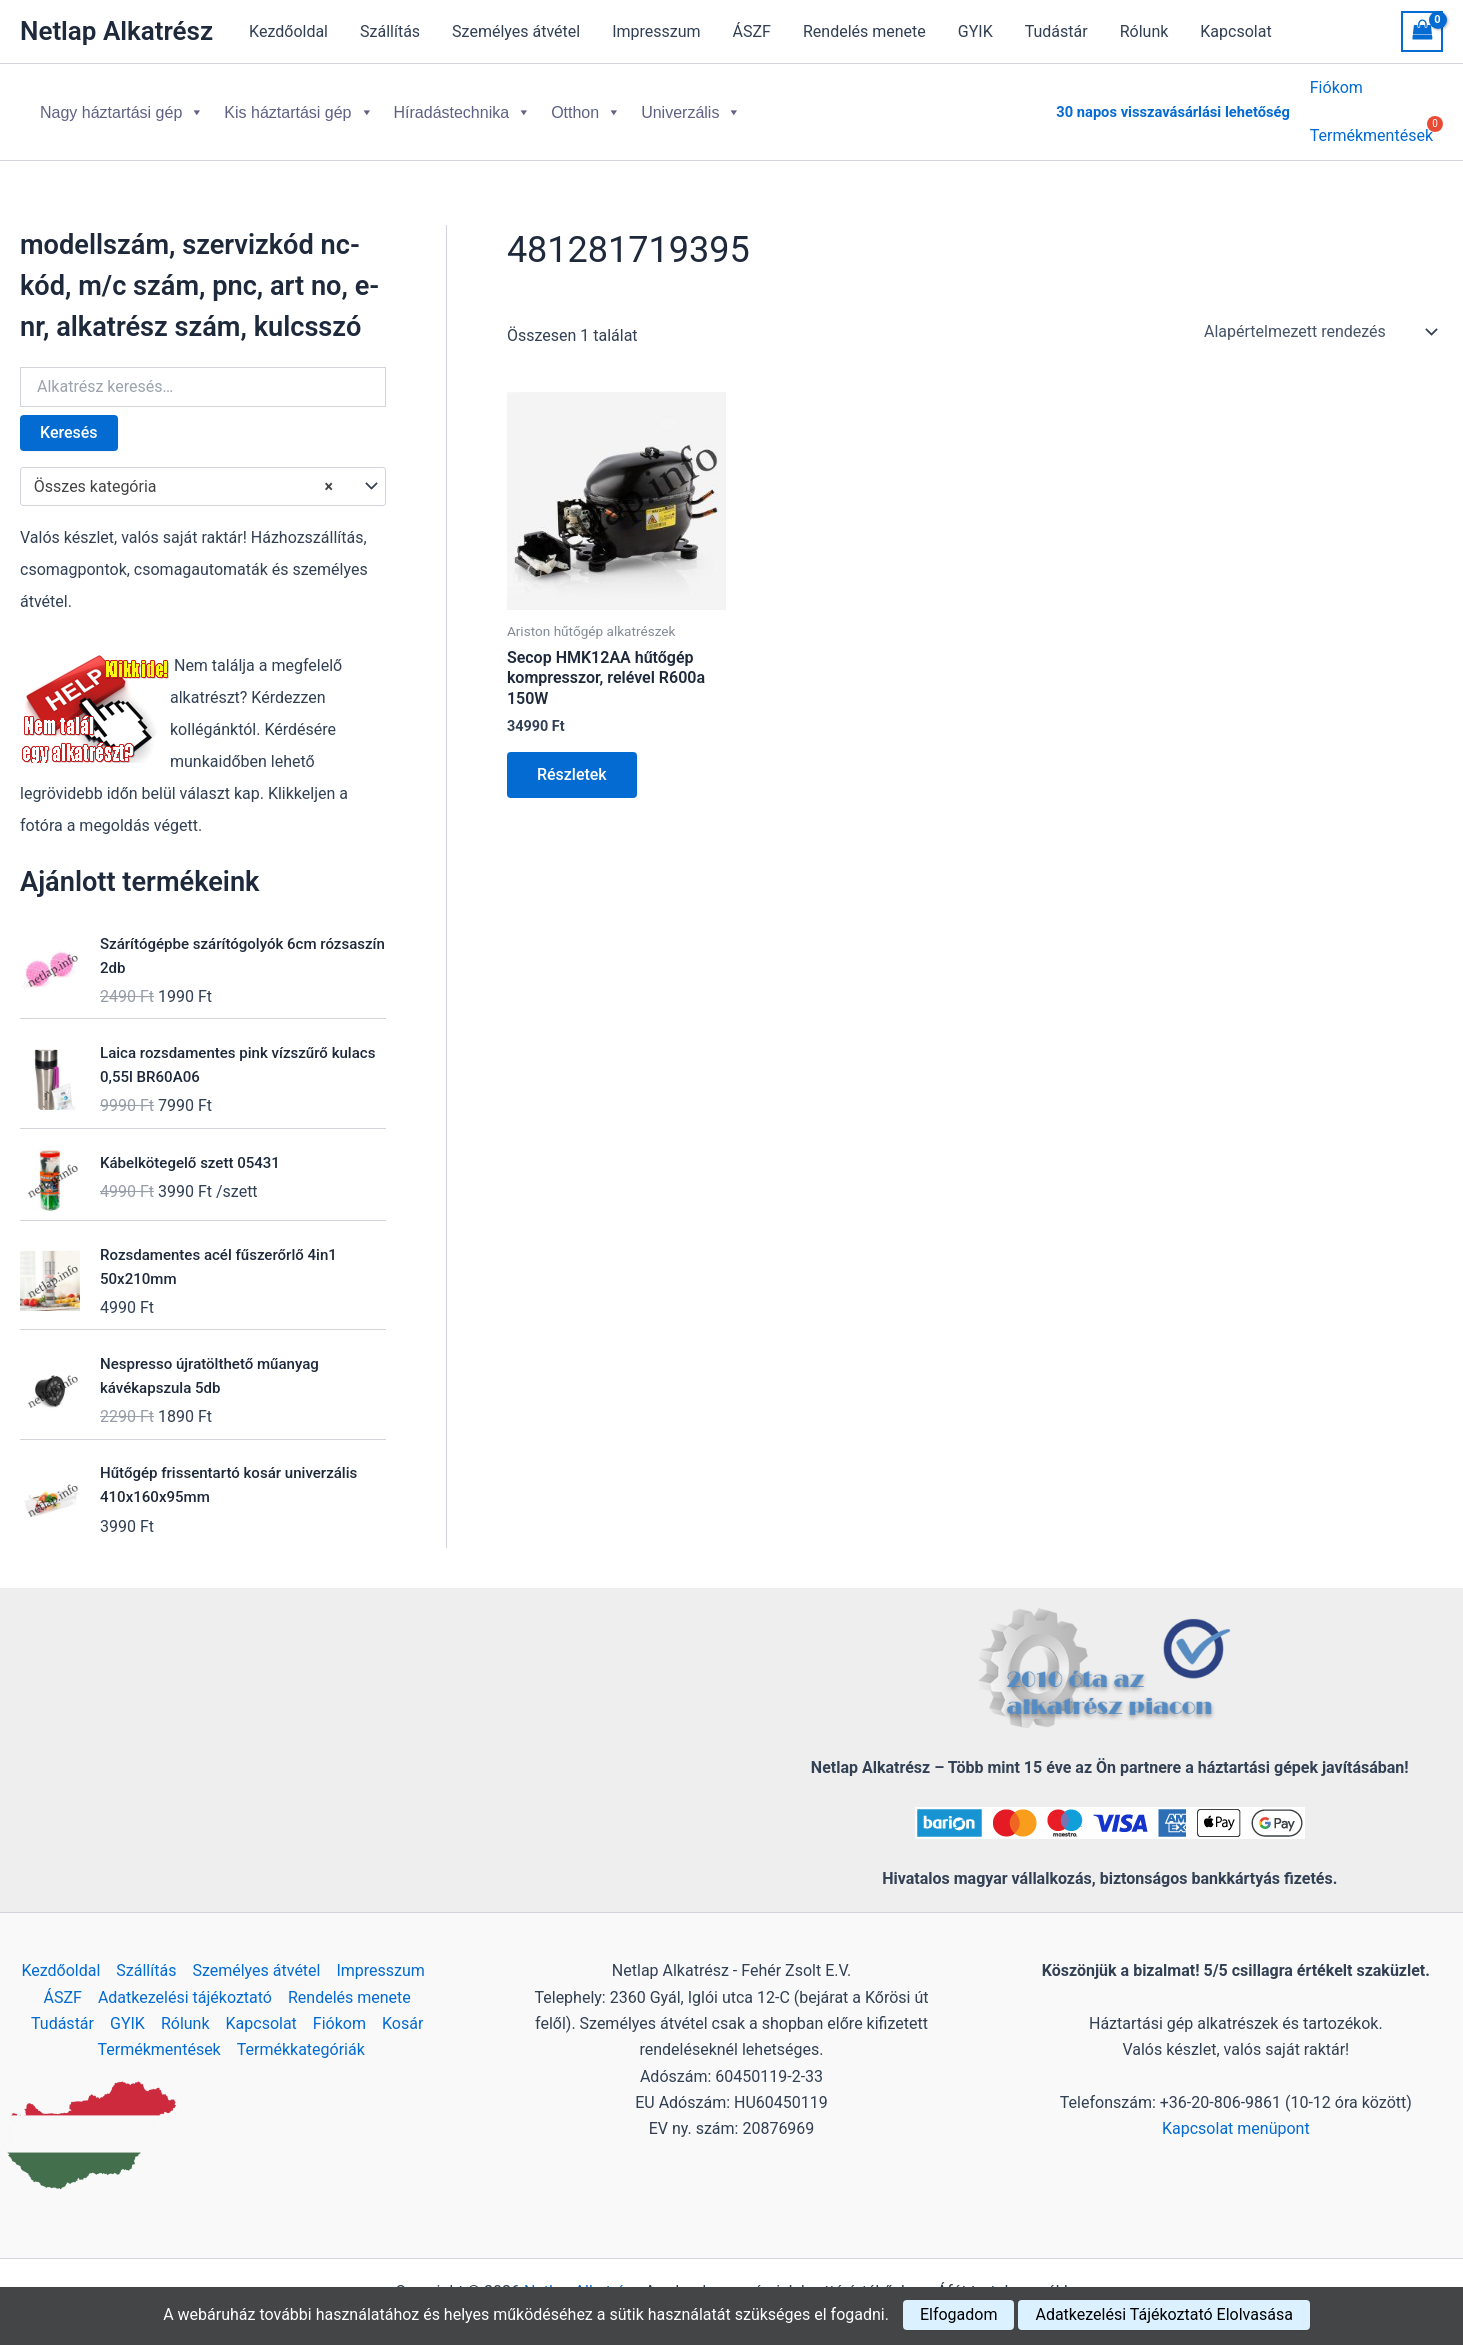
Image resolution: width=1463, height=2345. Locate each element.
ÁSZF (752, 31)
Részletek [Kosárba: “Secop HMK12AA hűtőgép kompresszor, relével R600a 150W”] (572, 758)
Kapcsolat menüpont (1236, 2112)
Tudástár (1056, 31)
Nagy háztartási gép (122, 104)
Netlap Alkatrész (116, 31)
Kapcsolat (1235, 31)
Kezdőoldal (288, 31)
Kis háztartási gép (298, 104)
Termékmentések (159, 2033)
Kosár (402, 2007)
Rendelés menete (864, 31)
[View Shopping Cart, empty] (1422, 31)
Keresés (69, 416)
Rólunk (1144, 31)
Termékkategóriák (301, 2033)
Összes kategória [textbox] (183, 471)
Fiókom (1336, 90)
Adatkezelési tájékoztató (185, 1981)
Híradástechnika (463, 104)
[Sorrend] (1319, 316)
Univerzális (691, 104)
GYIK (975, 31)
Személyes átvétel (516, 31)
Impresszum (656, 31)
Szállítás (390, 31)
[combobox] (203, 471)
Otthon (586, 104)
